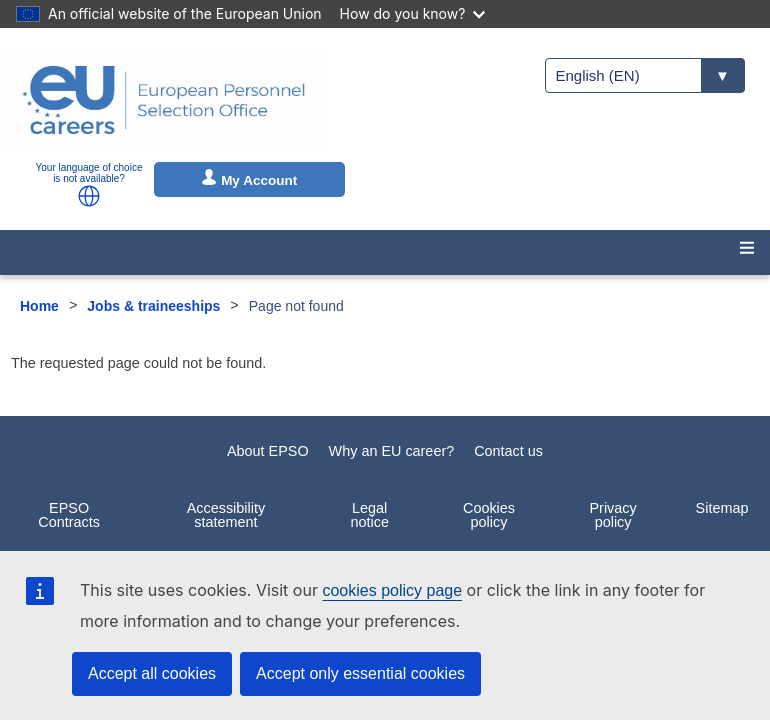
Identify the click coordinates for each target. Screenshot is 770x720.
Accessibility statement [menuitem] (226, 515)
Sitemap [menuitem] (722, 508)
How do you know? (413, 13)
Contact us (508, 451)
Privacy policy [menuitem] (612, 515)
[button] (89, 196)
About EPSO (268, 451)
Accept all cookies (152, 673)
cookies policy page (392, 590)
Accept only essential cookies (360, 673)
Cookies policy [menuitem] (489, 515)
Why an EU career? (392, 451)
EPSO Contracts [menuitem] (69, 515)
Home (39, 306)
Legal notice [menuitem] (370, 515)
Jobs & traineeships (153, 306)
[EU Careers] (164, 100)
